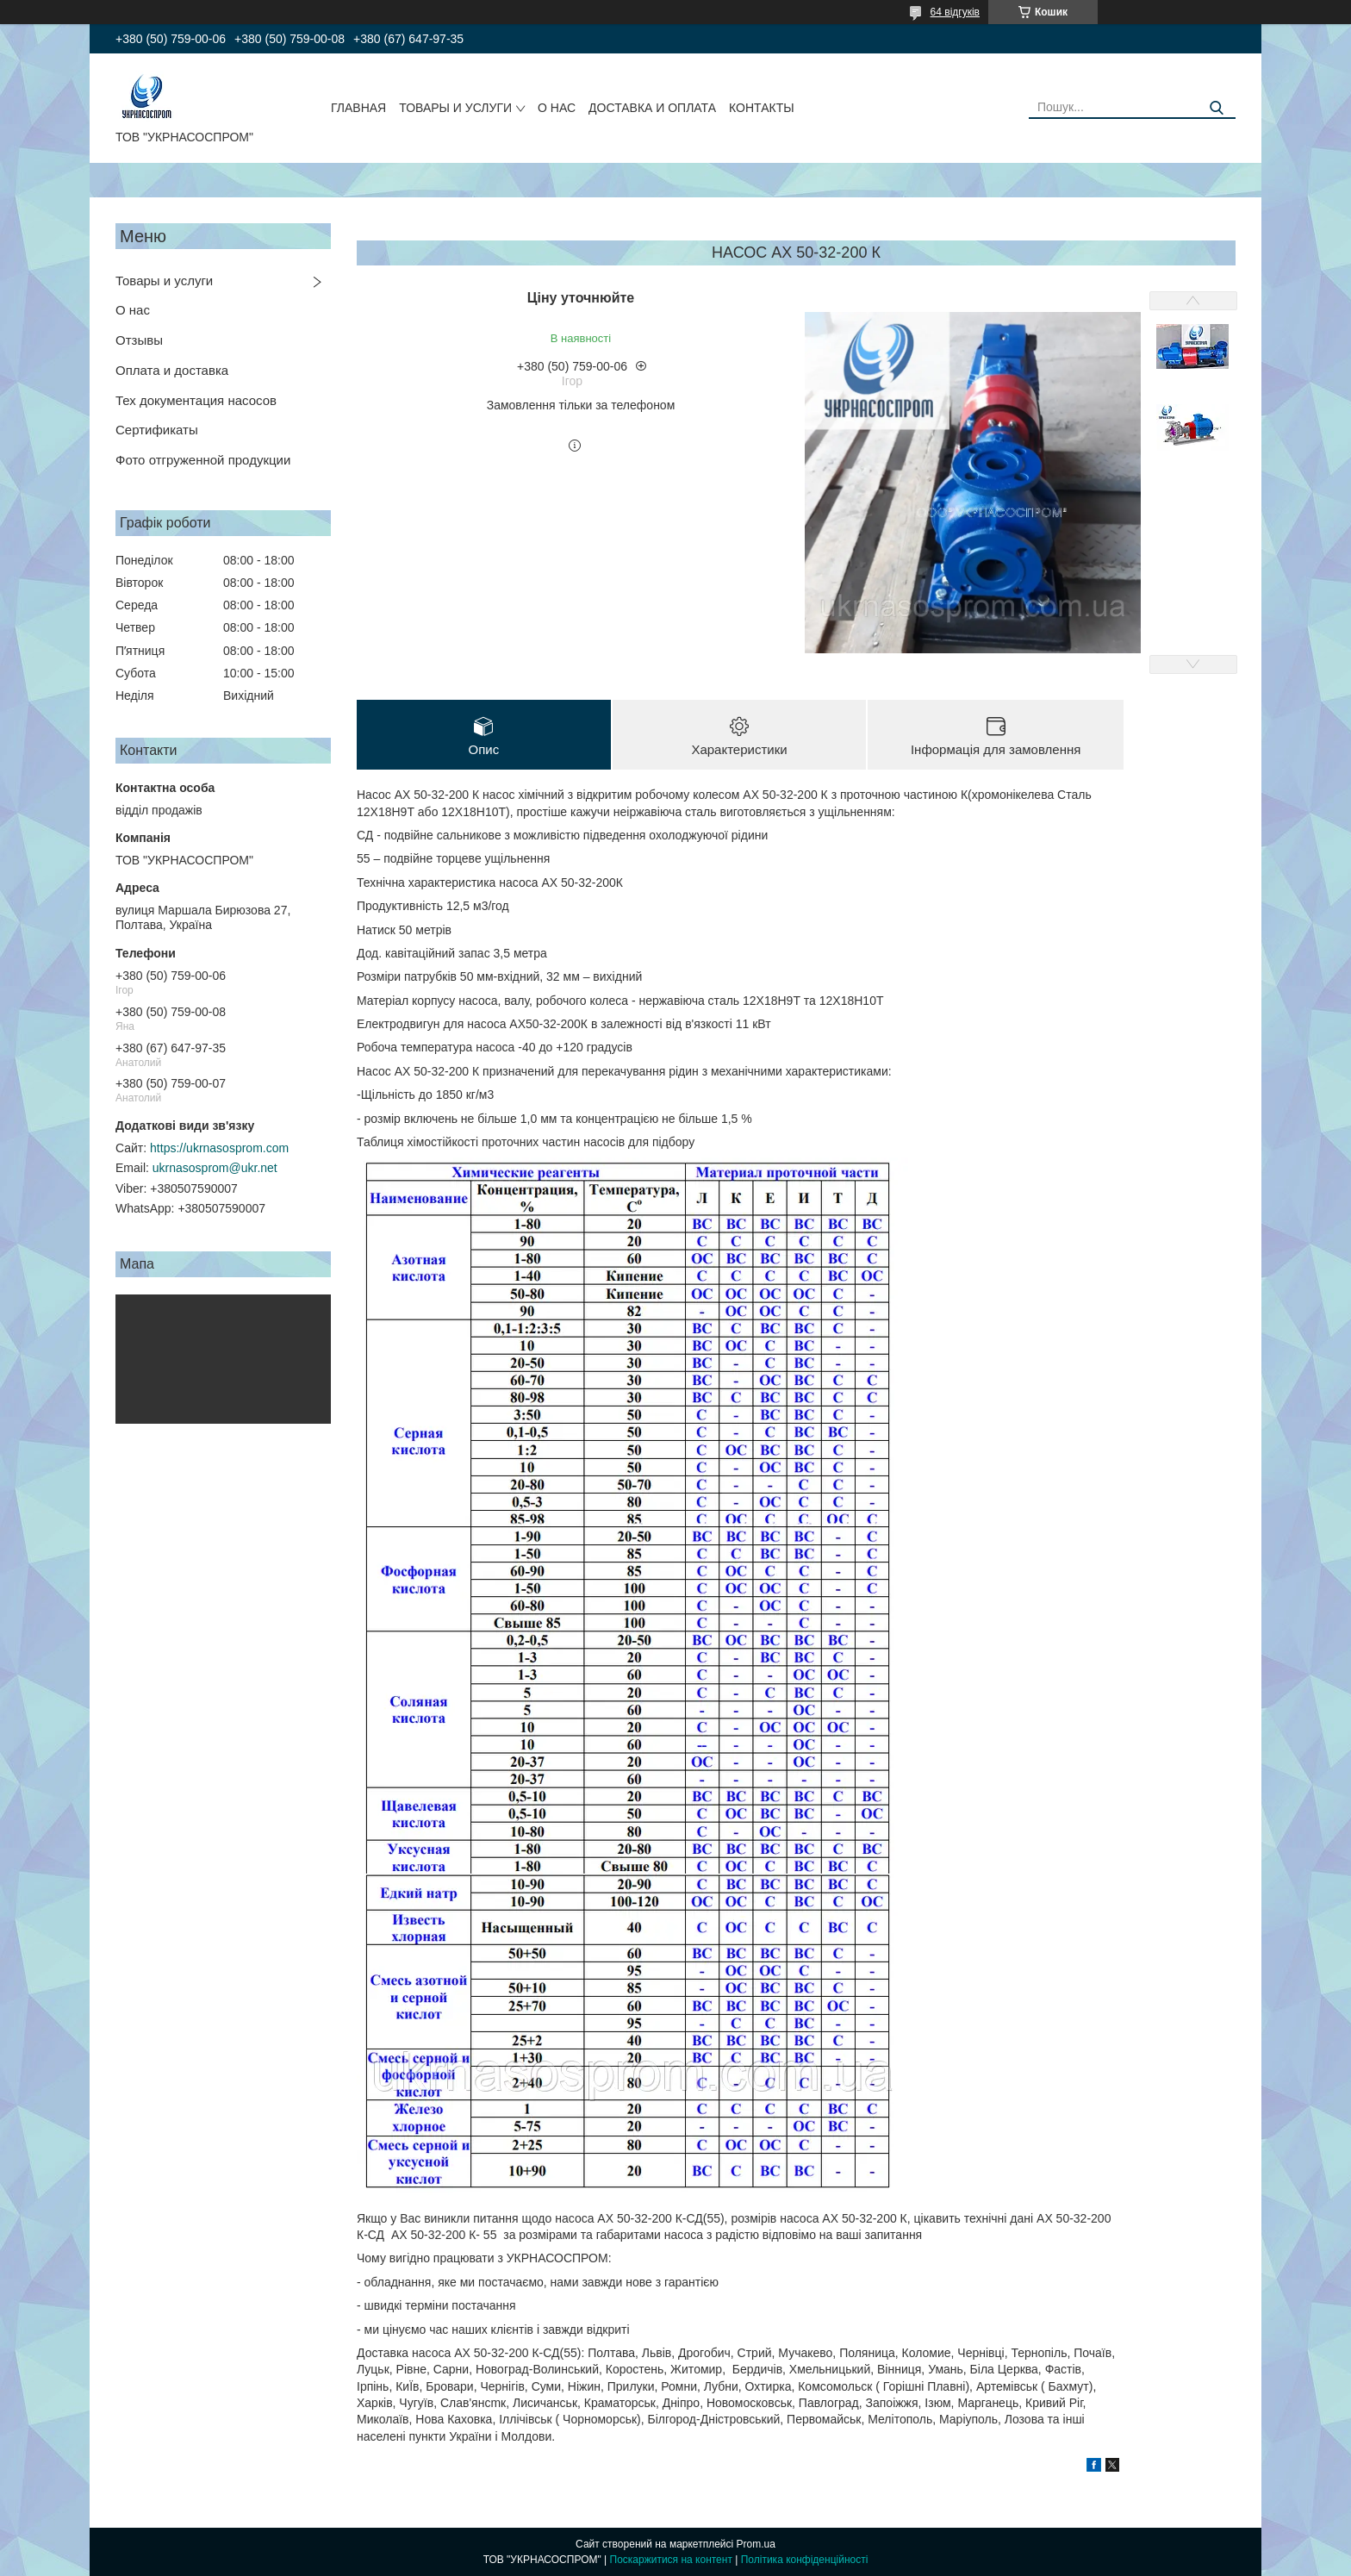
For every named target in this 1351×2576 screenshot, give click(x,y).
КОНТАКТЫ (761, 108)
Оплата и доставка (171, 370)
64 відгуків (955, 12)
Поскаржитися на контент (671, 2560)
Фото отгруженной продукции (202, 459)
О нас (132, 310)
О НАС (557, 108)
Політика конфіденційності (804, 2560)
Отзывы (139, 340)
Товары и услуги (164, 280)
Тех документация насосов (196, 400)
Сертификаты (156, 429)
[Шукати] (1216, 108)
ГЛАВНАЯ (358, 108)
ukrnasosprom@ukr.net (215, 1168)
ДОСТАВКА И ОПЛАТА (652, 108)
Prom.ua (756, 2544)
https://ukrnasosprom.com (219, 1148)
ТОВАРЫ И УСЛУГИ (455, 108)
